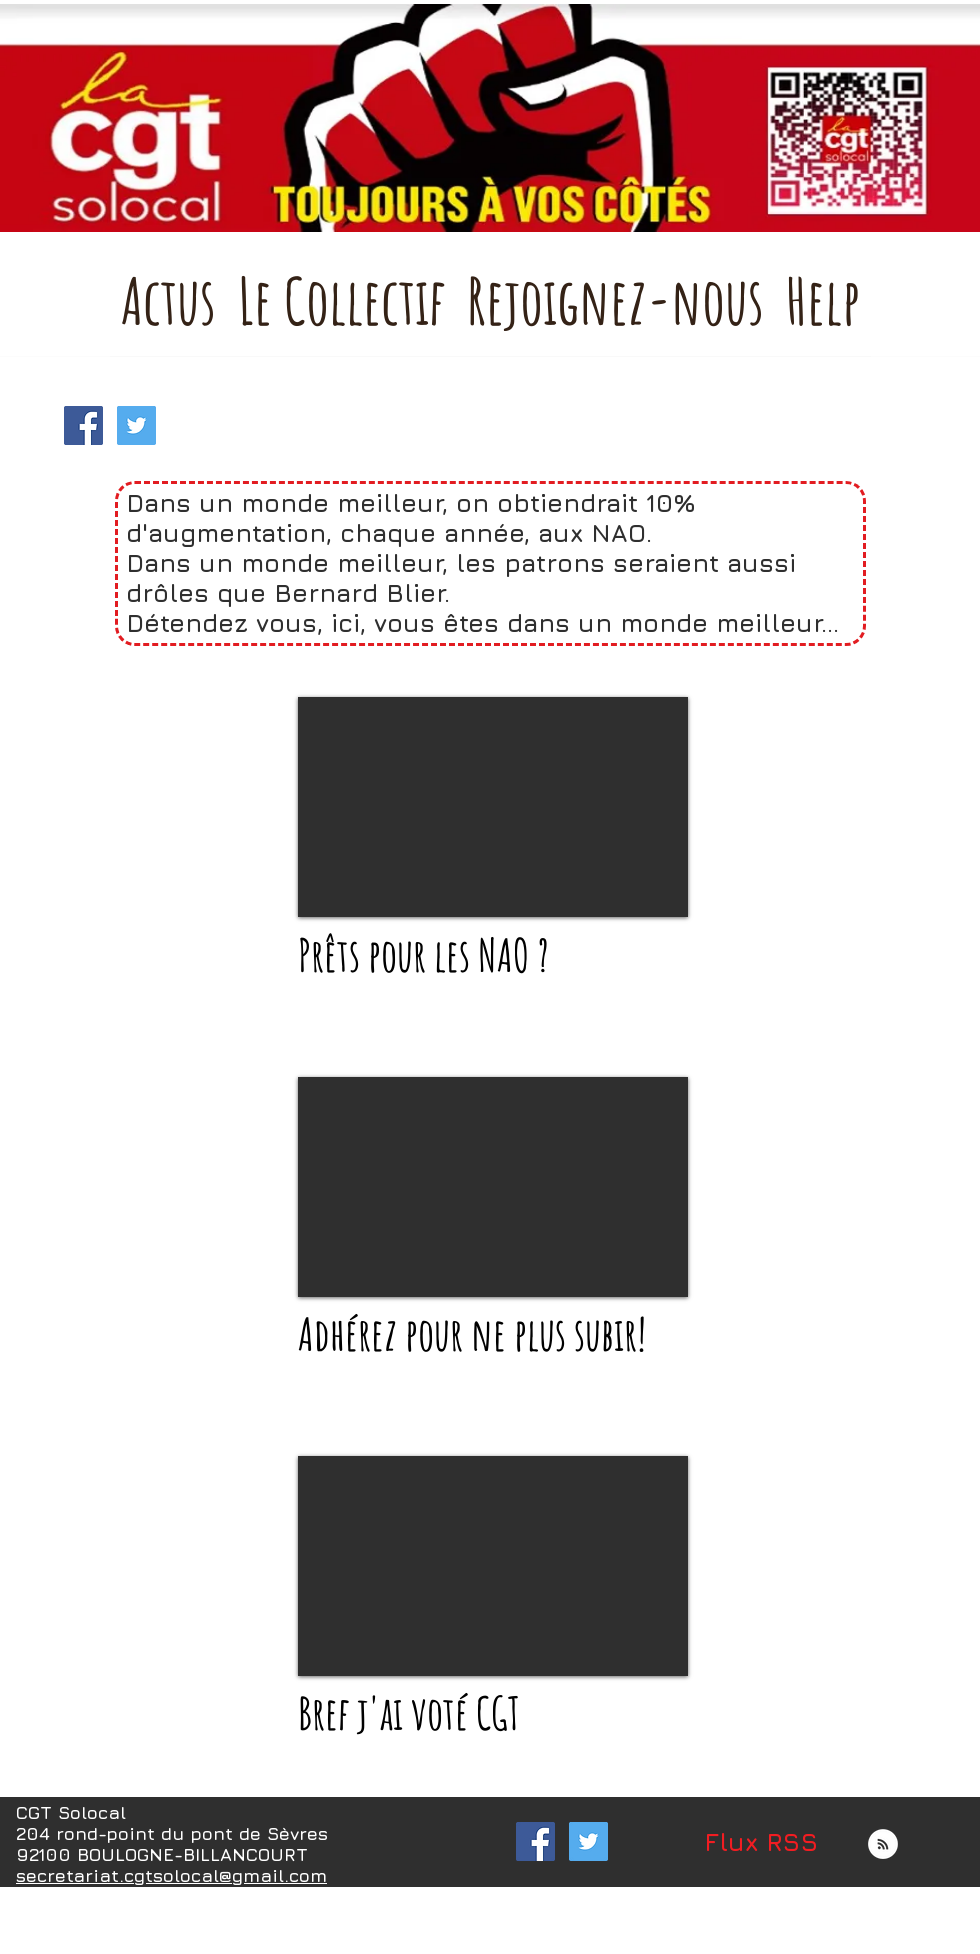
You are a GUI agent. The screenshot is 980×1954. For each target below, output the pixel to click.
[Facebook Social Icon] (83, 425)
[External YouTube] (493, 807)
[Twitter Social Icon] (136, 425)
